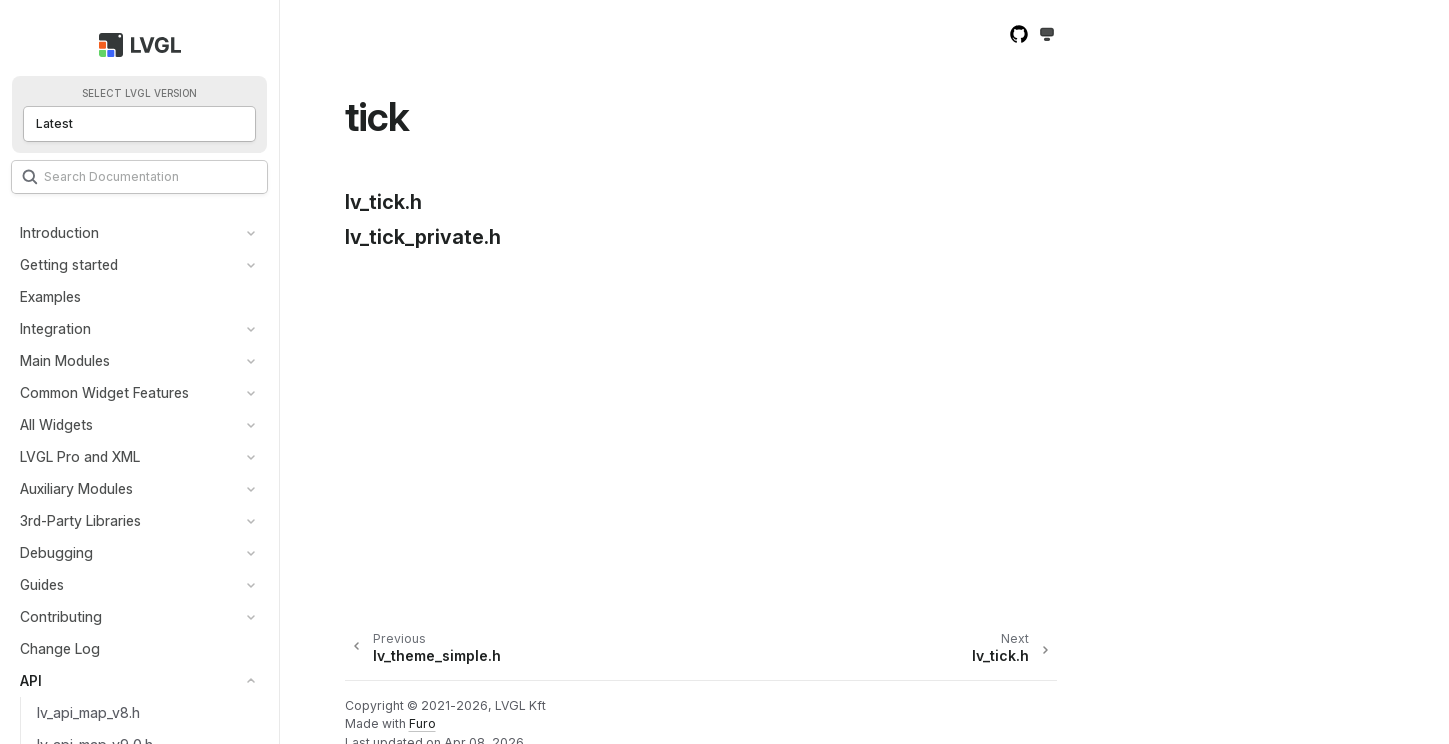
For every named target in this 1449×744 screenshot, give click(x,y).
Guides (42, 584)
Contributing (61, 616)
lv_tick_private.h (423, 237)
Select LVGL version (139, 93)
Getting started (69, 264)
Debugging (56, 552)
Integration (55, 328)
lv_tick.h (383, 202)
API (31, 680)
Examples (50, 296)
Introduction (59, 232)
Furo (422, 723)
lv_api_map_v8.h (88, 712)
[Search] (139, 177)
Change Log (60, 648)
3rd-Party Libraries (80, 520)
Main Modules (65, 360)
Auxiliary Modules (76, 488)
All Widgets (56, 424)
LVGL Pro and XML (80, 456)
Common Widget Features (104, 392)
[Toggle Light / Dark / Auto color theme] (1047, 35)
